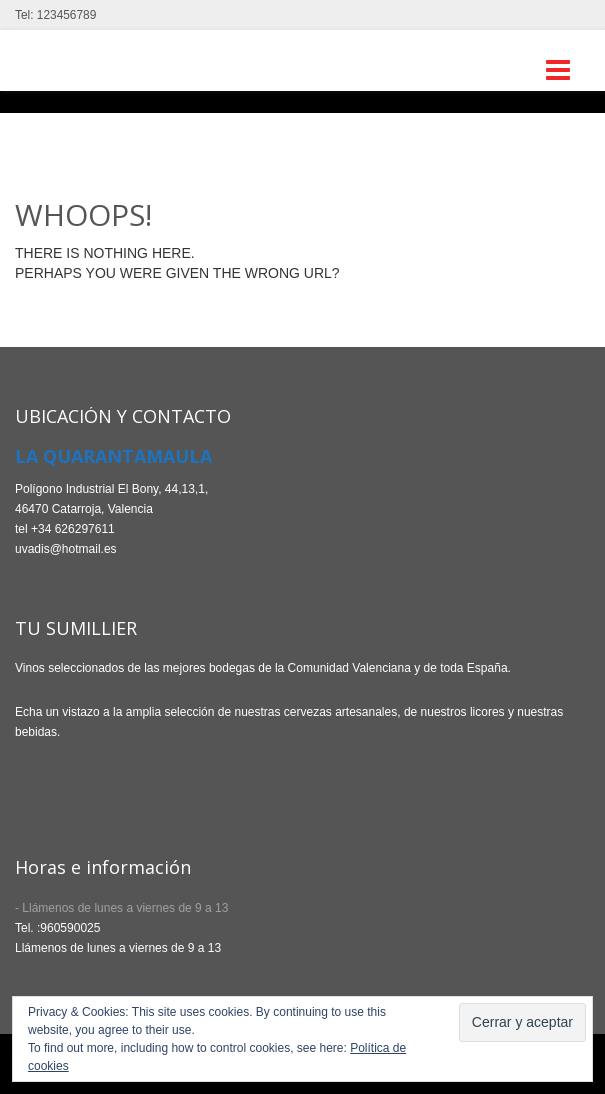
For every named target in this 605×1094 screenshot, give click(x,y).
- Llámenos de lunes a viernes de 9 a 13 (121, 908)
